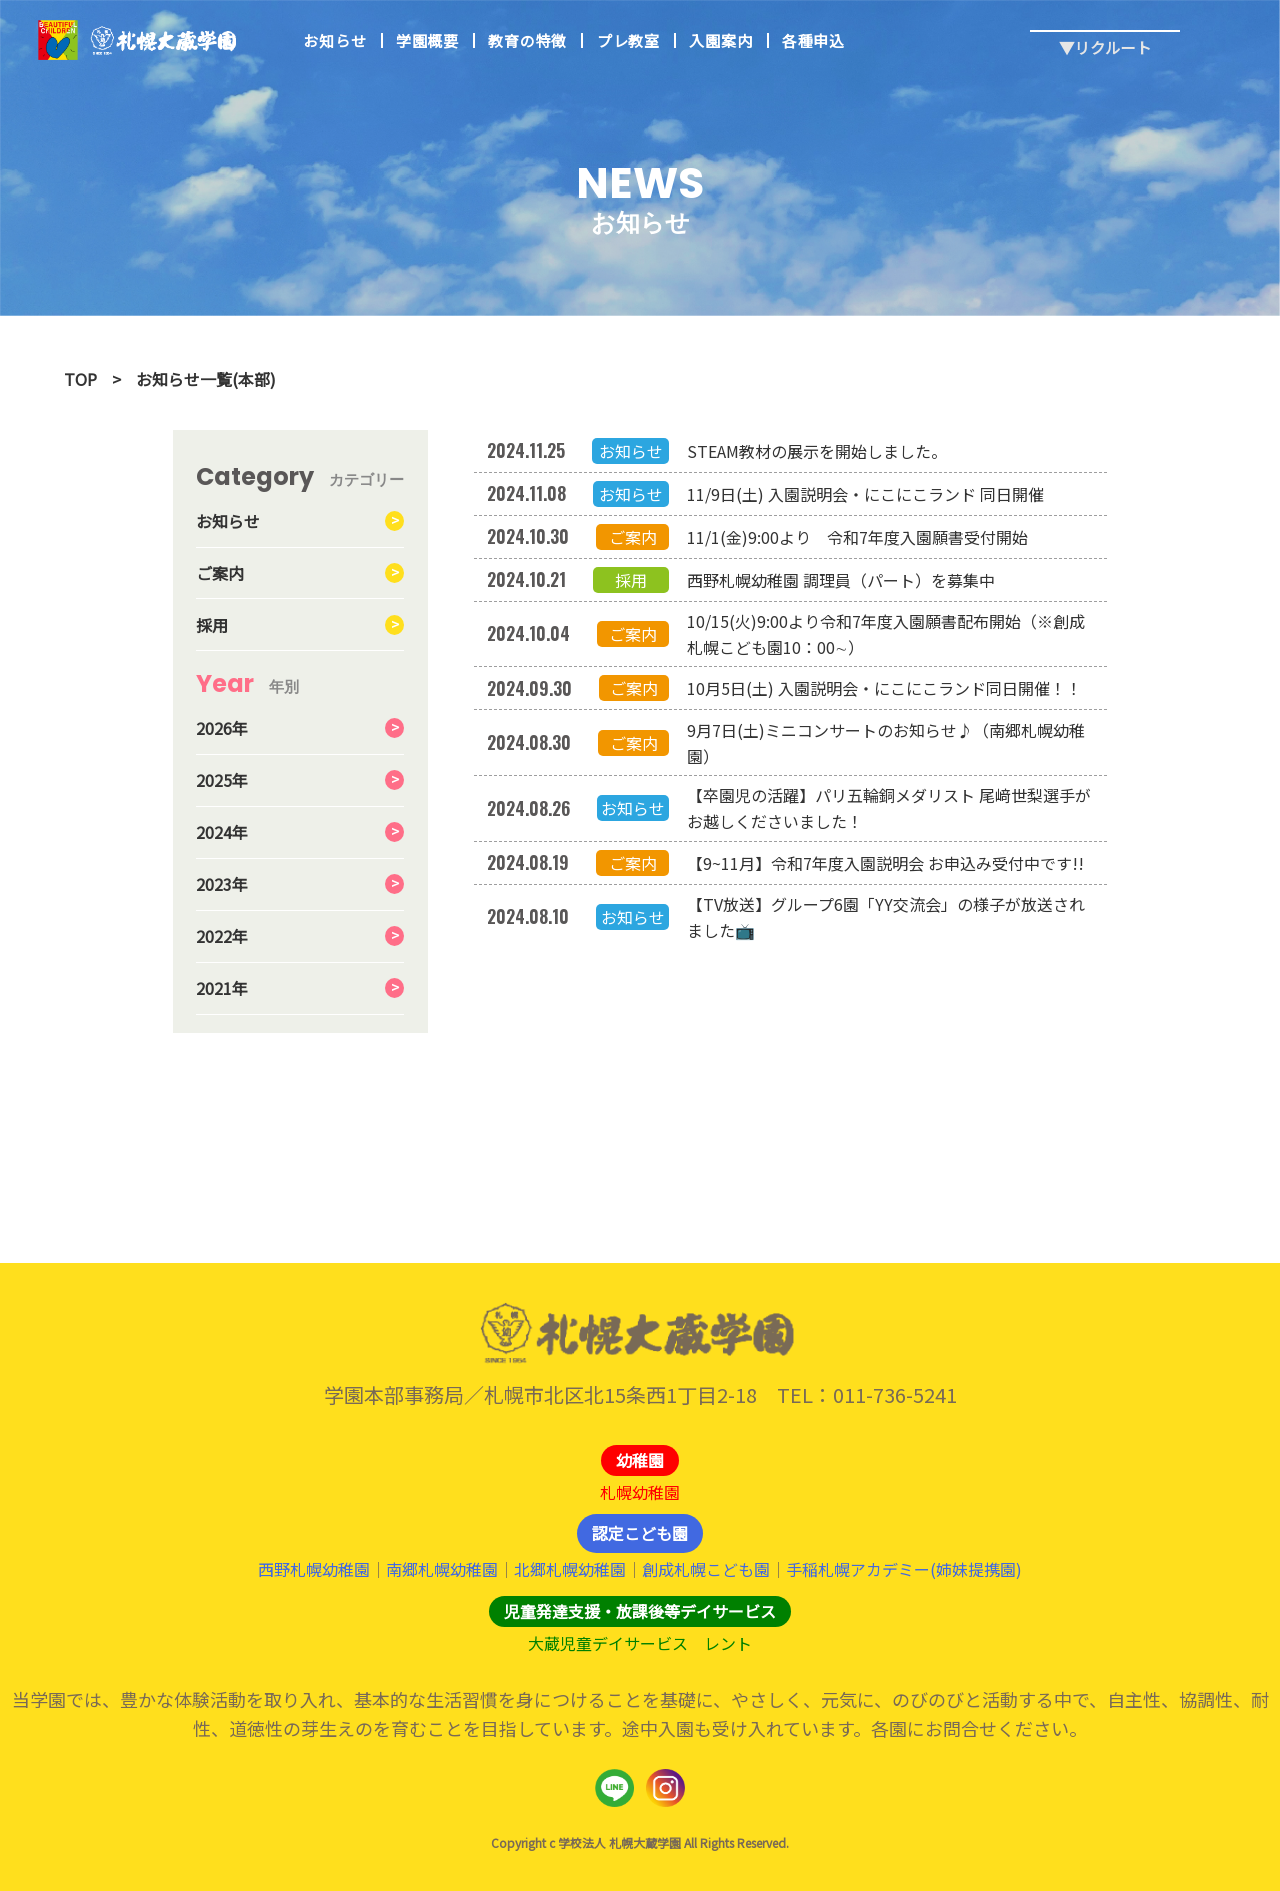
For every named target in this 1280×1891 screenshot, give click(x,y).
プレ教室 (628, 40)
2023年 (222, 884)
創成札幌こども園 (706, 1569)
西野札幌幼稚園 (314, 1569)
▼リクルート (1105, 31)
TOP (80, 379)
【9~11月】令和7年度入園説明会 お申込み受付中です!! (885, 863)
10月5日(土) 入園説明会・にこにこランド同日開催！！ (884, 688)
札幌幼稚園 (640, 1492)
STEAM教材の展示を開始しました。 (817, 451)
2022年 (222, 936)
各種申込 (813, 40)
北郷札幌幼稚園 (570, 1569)
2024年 (222, 832)
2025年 (222, 780)
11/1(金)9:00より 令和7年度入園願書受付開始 (857, 537)
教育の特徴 (527, 40)
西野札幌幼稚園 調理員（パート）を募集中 (841, 580)
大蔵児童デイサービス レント (640, 1643)
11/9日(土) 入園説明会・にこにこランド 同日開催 (865, 494)
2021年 (222, 988)
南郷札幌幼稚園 (442, 1569)
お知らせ (334, 40)
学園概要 (427, 40)
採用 (212, 625)
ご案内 (220, 573)
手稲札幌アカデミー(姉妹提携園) (904, 1569)
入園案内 (720, 40)
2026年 (222, 728)
